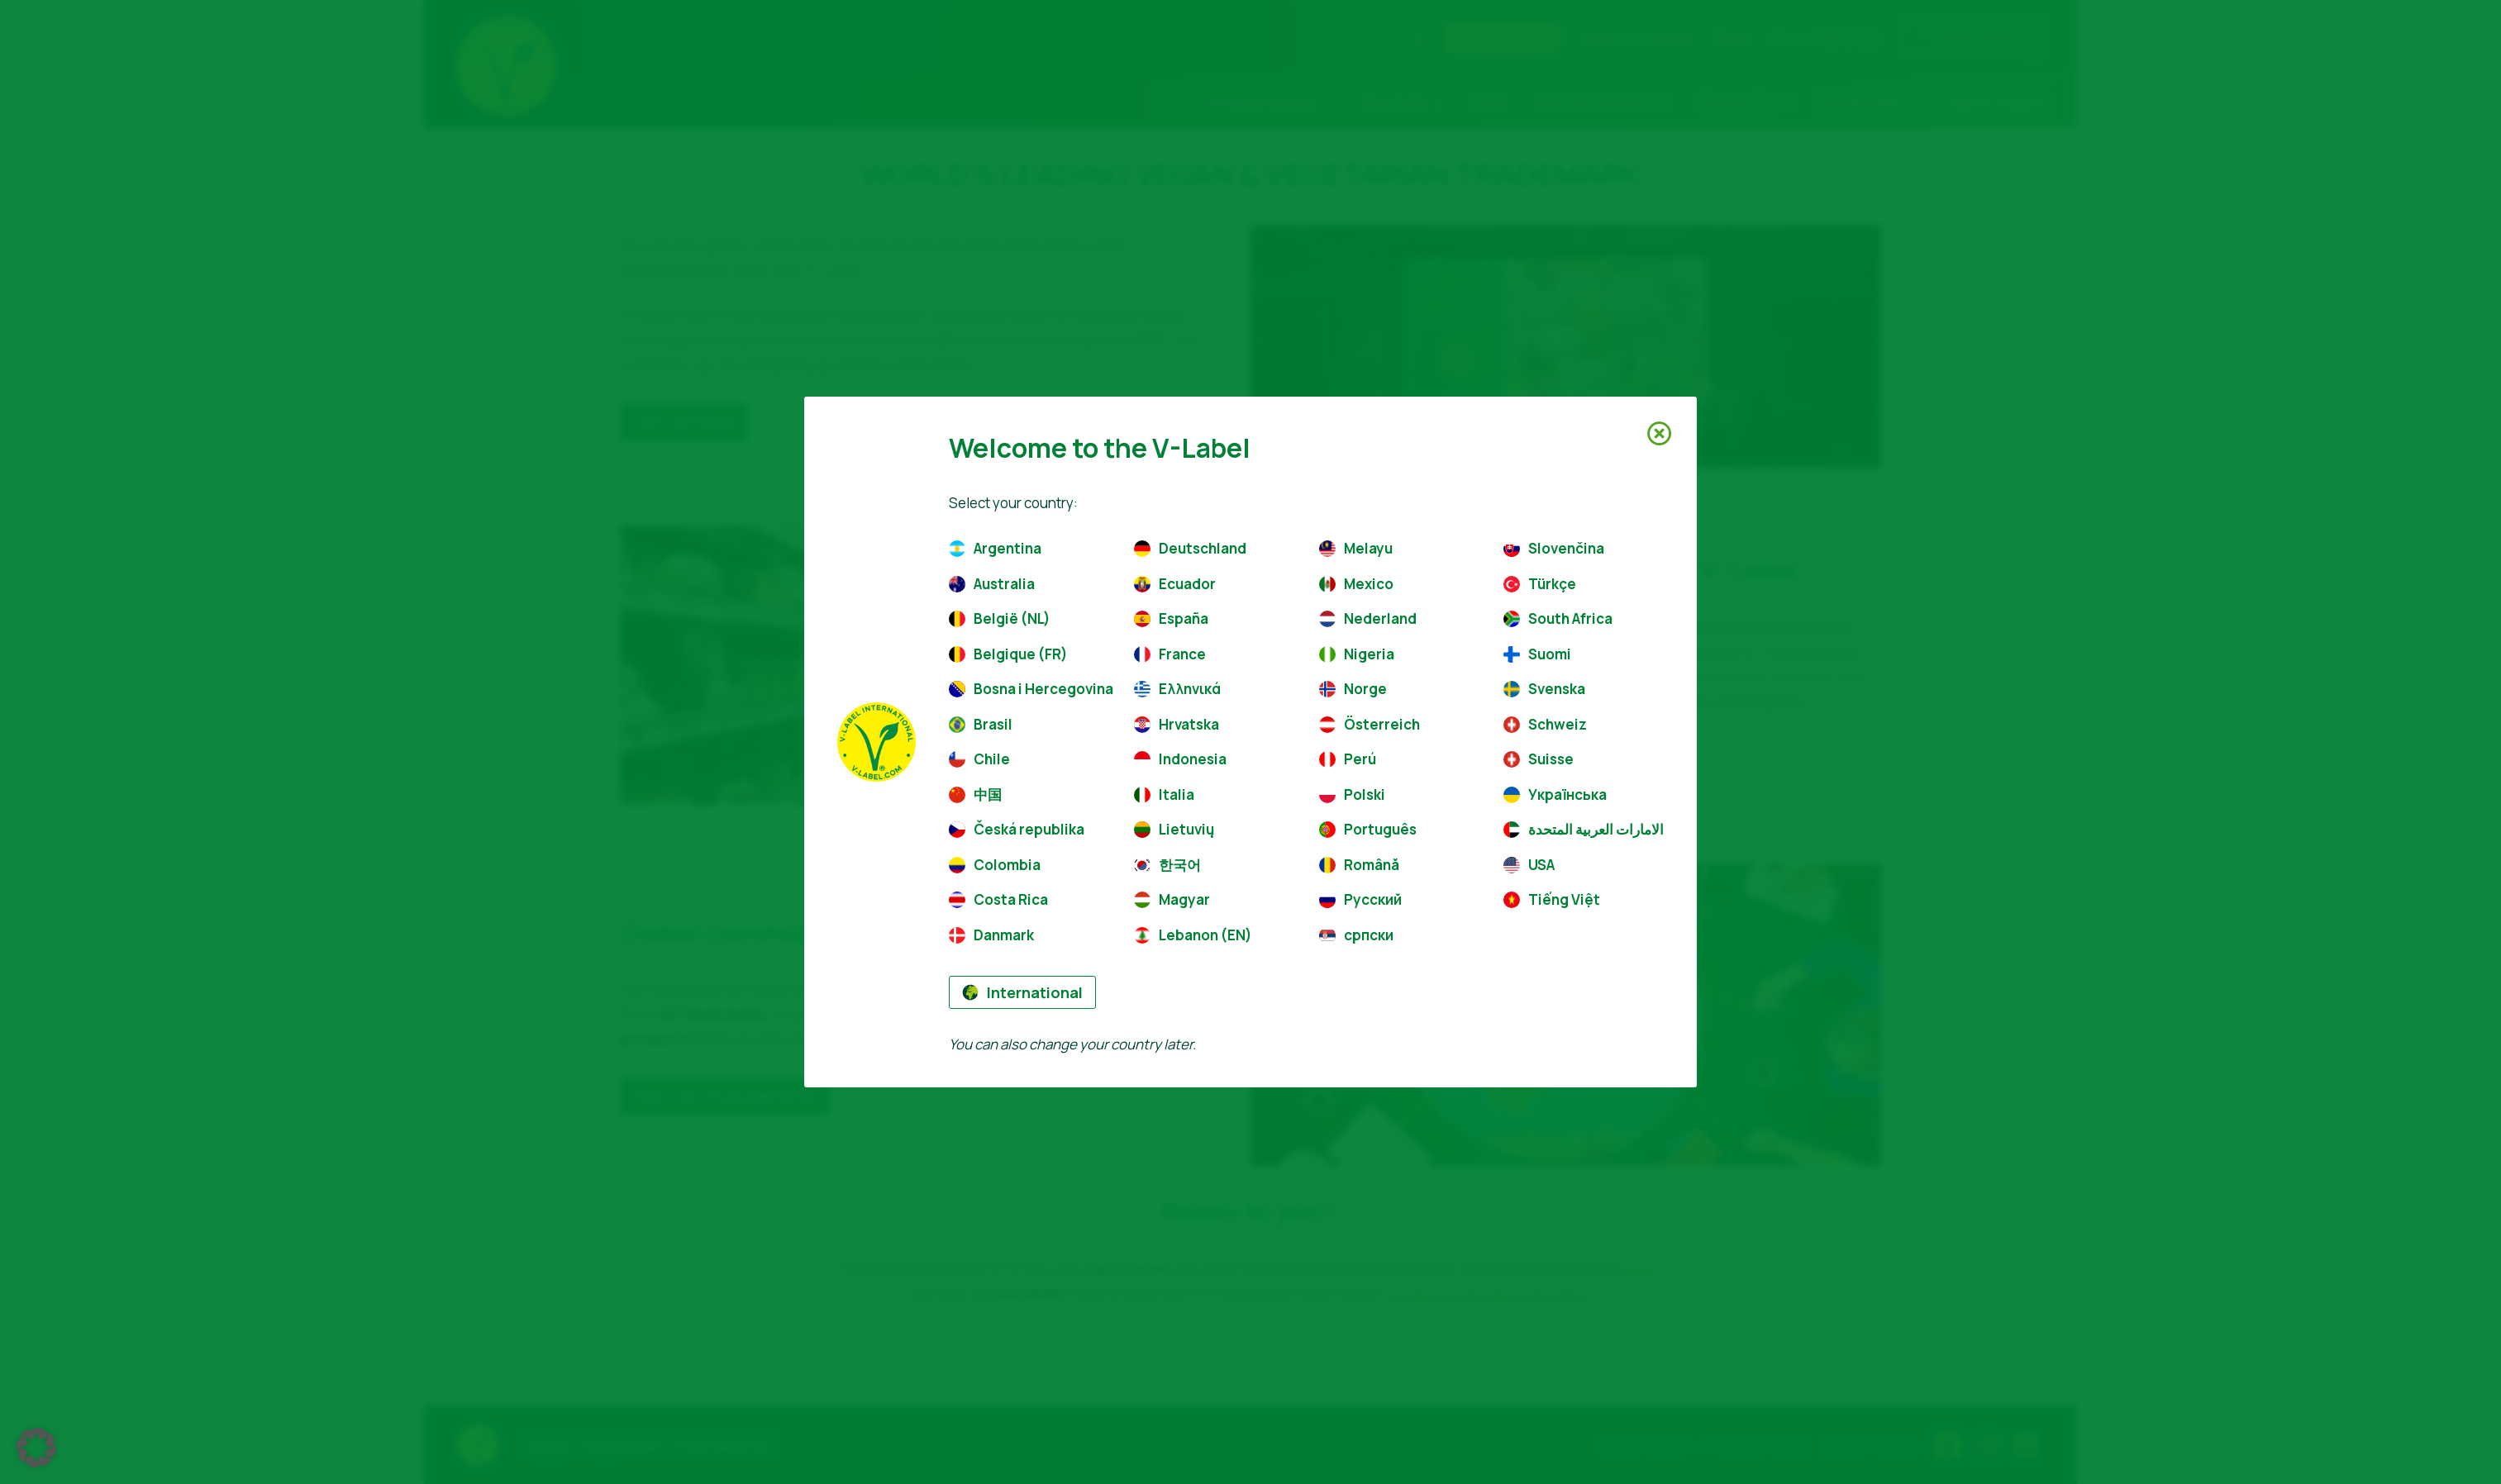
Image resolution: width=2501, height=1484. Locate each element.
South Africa (1558, 618)
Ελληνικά (1177, 688)
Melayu (1356, 548)
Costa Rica (998, 899)
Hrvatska (1176, 724)
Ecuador (1175, 583)
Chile (979, 758)
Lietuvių (1174, 829)
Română (1359, 864)
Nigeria (1356, 654)
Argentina (995, 548)
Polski (1352, 794)
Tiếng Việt (1551, 899)
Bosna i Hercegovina (1029, 688)
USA (1529, 864)
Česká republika (1016, 829)
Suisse (1538, 758)
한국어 (1167, 864)
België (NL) (999, 618)
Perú (1347, 758)
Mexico (1356, 583)
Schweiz (1545, 724)
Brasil (980, 724)
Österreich (1369, 724)
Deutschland (1190, 548)
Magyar (1172, 899)
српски (1356, 934)
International (1022, 992)
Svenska (1544, 688)
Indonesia (1180, 758)
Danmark (991, 934)
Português (1368, 829)
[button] (36, 1447)
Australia (992, 583)
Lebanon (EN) (1193, 934)
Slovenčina (1553, 548)
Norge (1353, 688)
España (1171, 618)
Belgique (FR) (1008, 654)
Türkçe (1539, 583)
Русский (1360, 899)
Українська (1555, 794)
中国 (975, 794)
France (1170, 654)
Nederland (1368, 618)
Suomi (1537, 654)
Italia (1164, 794)
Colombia (995, 864)
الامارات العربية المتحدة (1583, 829)
